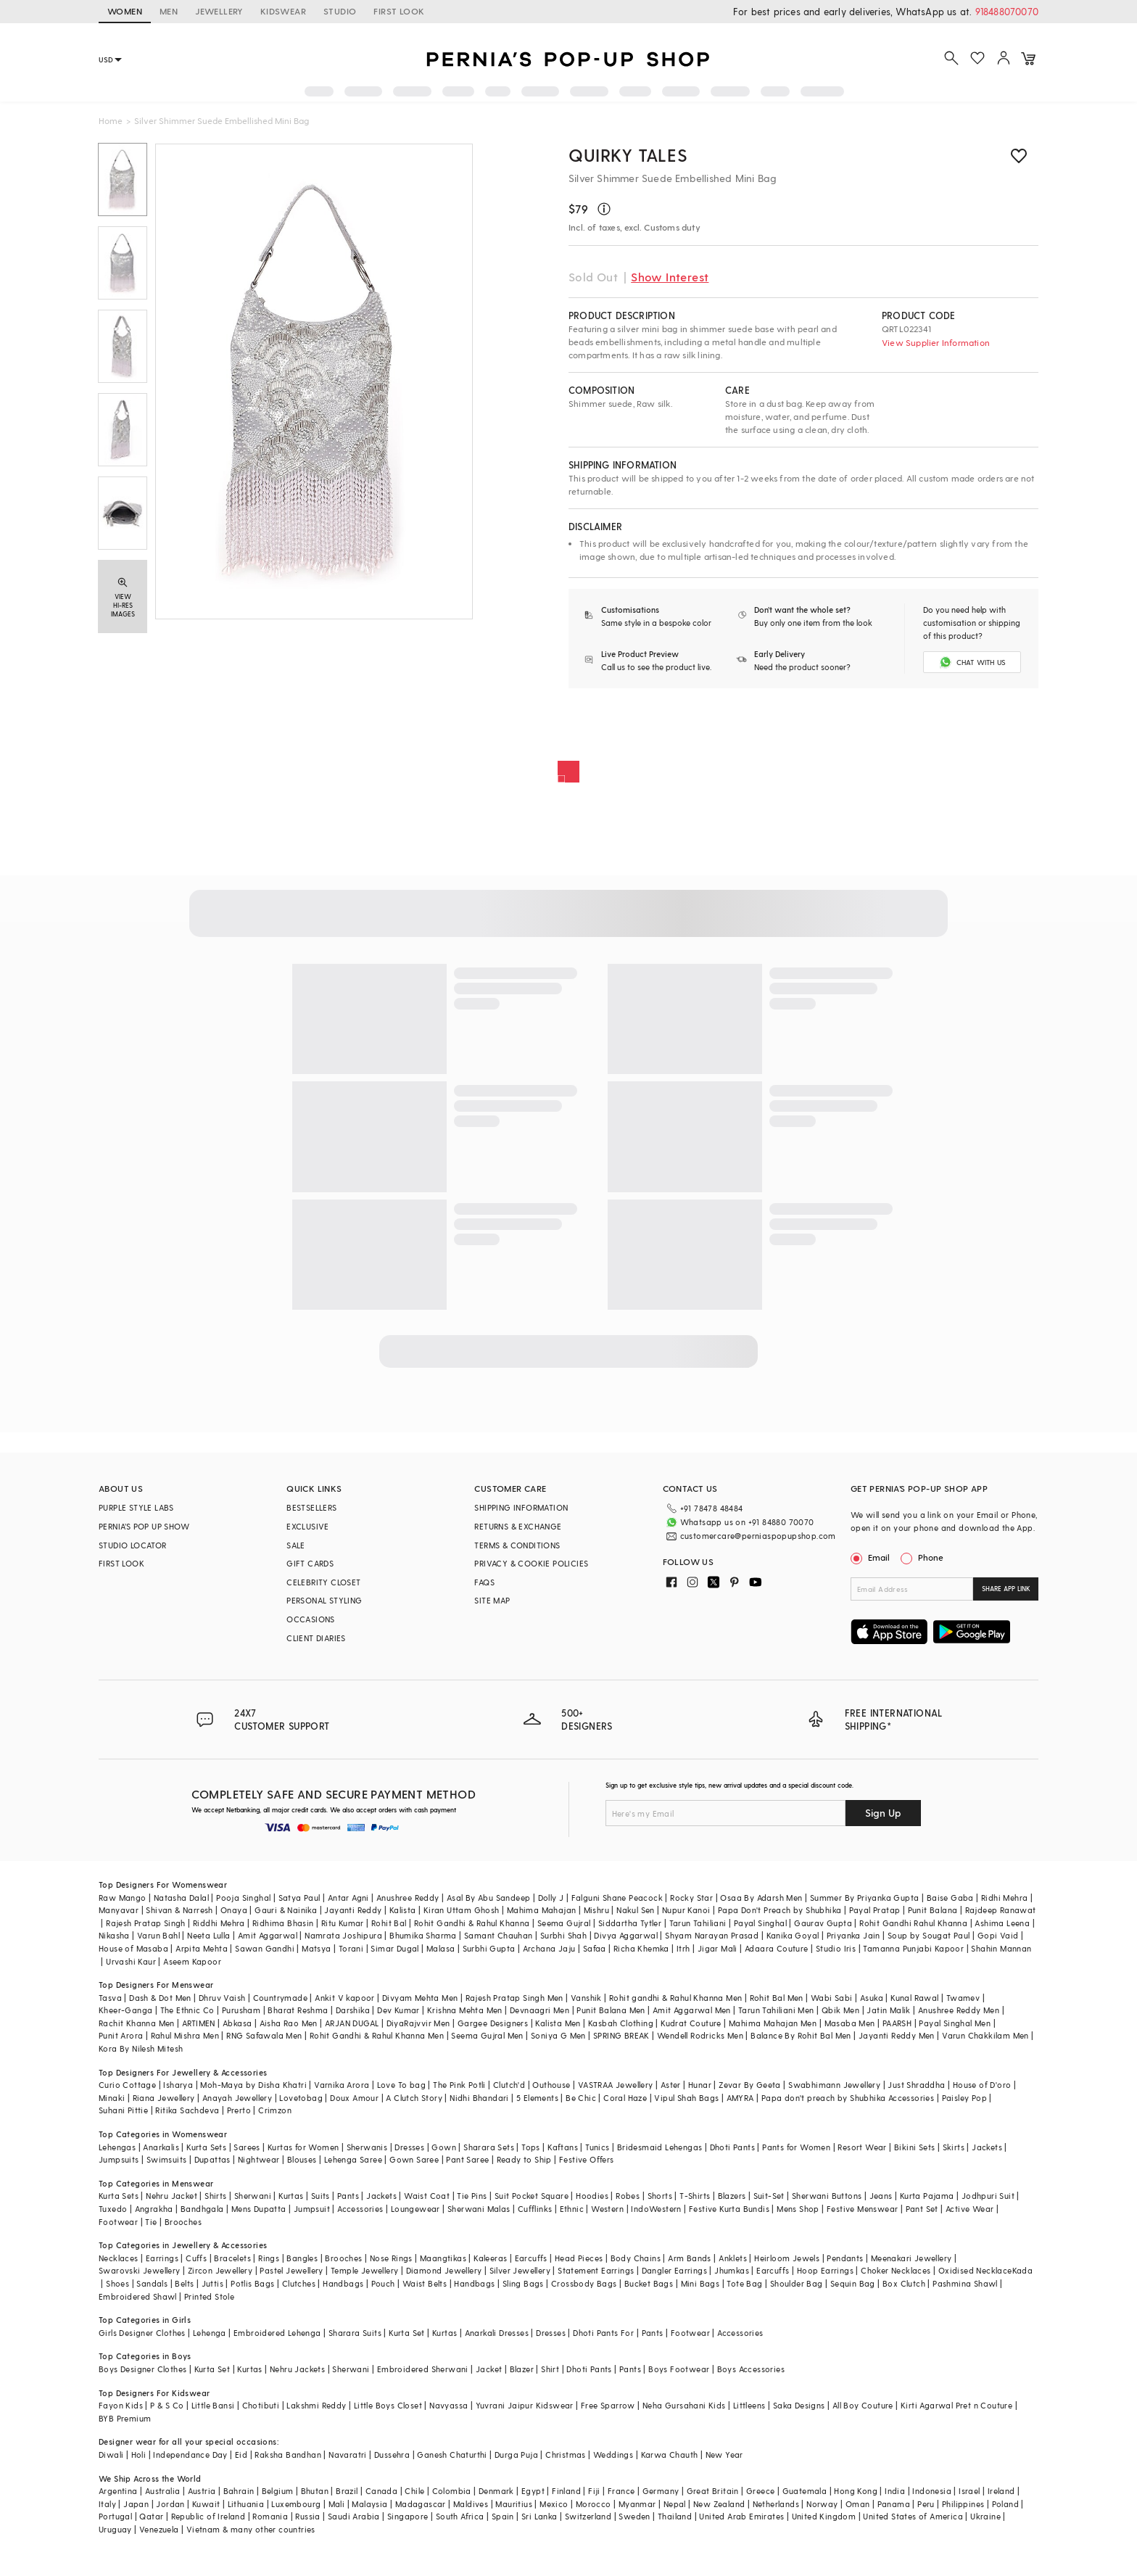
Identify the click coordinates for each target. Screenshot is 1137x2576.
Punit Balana (933, 1910)
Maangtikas (443, 2258)
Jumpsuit (312, 2208)
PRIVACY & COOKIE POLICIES (531, 1563)
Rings (268, 2258)
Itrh (683, 1948)
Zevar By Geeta (750, 2084)
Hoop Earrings (825, 2270)
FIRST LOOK (398, 11)
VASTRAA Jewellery (615, 2084)
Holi (138, 2454)
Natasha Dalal (181, 1897)
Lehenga (209, 2332)
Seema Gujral (564, 1923)
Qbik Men (840, 2010)
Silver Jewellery (519, 2270)
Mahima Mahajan (541, 1910)
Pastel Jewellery (291, 2270)
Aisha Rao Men (289, 2023)
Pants (348, 2195)
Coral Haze (625, 2097)
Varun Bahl (158, 1935)
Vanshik (586, 1997)
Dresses (409, 2147)
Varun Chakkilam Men (985, 2035)
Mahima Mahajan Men (772, 2023)
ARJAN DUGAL (352, 2023)
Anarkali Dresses (497, 2332)
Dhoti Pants (732, 2147)
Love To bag (401, 2084)
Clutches (298, 2283)
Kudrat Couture (691, 2023)
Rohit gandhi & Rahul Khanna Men (675, 1997)
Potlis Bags (252, 2283)
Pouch (383, 2283)
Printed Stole (209, 2296)
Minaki (112, 2097)
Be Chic (581, 2097)
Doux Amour (354, 2097)
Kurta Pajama (927, 2195)
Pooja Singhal (243, 1897)
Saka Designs (799, 2405)
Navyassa (448, 2405)
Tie (151, 2221)
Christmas (565, 2454)
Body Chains (636, 2258)
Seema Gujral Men (487, 2035)
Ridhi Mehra (1004, 1897)
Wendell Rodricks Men (700, 2035)
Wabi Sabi (832, 1997)
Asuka (871, 1997)
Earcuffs (531, 2258)
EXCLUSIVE (307, 1526)
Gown (443, 2147)
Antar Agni (348, 1897)
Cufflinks (535, 2208)
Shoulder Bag (796, 2283)
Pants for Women (796, 2147)
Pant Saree (467, 2159)
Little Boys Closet (388, 2405)
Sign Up (883, 1813)
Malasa (440, 1948)
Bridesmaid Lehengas (660, 2147)
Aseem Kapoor (192, 1961)
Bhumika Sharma (423, 1935)
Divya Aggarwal (626, 1935)
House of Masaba (133, 1948)
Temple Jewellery (364, 2270)
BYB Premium (125, 2418)
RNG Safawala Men (264, 2035)
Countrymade (280, 1997)
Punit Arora (121, 2035)
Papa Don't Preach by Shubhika (780, 1910)
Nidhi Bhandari (479, 2097)
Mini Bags (700, 2283)
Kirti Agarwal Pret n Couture (956, 2405)
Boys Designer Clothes (142, 2369)
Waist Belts (424, 2283)
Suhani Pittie (123, 2110)
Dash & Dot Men (160, 1997)
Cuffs (196, 2258)
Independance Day (190, 2454)
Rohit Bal (389, 1923)
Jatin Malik (888, 2010)
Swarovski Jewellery (140, 2270)
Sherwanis (367, 2147)
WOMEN (124, 11)
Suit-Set (769, 2195)
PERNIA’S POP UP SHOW (144, 1526)
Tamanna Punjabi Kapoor (913, 1948)
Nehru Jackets (297, 2369)
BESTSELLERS (311, 1507)
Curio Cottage (127, 2084)
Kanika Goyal (792, 1935)
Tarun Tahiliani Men (776, 2010)
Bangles (302, 2258)
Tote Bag (744, 2283)
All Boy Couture (862, 2405)
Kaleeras (490, 2258)
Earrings (162, 2258)
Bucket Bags (648, 2283)
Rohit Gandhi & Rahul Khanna (472, 1923)
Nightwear (259, 2159)
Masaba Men (849, 2023)
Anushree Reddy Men (958, 2010)
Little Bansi (213, 2405)
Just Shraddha (916, 2084)
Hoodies (592, 2195)
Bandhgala (202, 2208)
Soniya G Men (558, 2035)
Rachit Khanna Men (137, 2023)
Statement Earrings (596, 2270)
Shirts (215, 2195)
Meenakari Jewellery (911, 2258)
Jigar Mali (717, 1948)
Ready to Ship (524, 2159)
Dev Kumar (398, 2010)
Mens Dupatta (258, 2208)
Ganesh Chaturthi (452, 2454)
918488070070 (1006, 11)
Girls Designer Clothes (142, 2332)
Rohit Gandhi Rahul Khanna (913, 1923)
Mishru (596, 1910)
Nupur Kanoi (686, 1910)
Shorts (660, 2195)
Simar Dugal (394, 1948)
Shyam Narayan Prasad (711, 1935)
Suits (320, 2195)
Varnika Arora (341, 2084)
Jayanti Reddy (352, 1910)
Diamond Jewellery (444, 2270)
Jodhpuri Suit (988, 2195)
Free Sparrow (608, 2405)
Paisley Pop (964, 2097)
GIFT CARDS (310, 1563)
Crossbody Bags (584, 2283)
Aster (671, 2084)
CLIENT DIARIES (316, 1638)
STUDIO (339, 11)
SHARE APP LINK (1006, 1589)
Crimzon (275, 2110)
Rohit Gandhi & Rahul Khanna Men (377, 2035)
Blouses (302, 2159)
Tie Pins (472, 2195)
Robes (628, 2195)
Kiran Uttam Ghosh (461, 1910)
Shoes (117, 2283)
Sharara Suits (354, 2332)
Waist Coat (427, 2195)
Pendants (845, 2258)
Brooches (183, 2221)
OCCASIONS (310, 1619)
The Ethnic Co (187, 2010)
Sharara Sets (488, 2147)
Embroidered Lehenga (277, 2332)
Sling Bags (523, 2283)
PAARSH (896, 2023)
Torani (351, 1948)
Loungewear (415, 2208)
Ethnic (572, 2208)
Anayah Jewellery (237, 2097)
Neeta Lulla (208, 1935)
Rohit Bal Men (776, 1997)
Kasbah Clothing (620, 2023)
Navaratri (347, 2454)
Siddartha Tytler (629, 1923)
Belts (184, 2283)
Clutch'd (509, 2084)
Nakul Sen (635, 1910)
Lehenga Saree (353, 2159)
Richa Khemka (641, 1948)
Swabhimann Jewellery (834, 2084)
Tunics (597, 2147)
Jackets (987, 2147)
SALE (295, 1545)
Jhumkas (731, 2270)
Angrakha (154, 2208)
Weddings (613, 2454)
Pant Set (922, 2208)
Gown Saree (414, 2159)
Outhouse (551, 2084)
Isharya (178, 2084)
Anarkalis (161, 2147)
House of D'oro (982, 2084)
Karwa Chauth (669, 2454)
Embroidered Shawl (138, 2296)
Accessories (360, 2208)
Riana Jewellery (164, 2097)
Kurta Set (407, 2332)
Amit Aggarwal (267, 1935)
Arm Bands (689, 2258)
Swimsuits (166, 2159)
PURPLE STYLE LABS (136, 1507)
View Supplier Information (936, 342)
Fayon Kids (121, 2405)
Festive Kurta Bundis (729, 2208)
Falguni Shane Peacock (617, 1897)
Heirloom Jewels (786, 2258)
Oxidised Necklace (975, 2270)
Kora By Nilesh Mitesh (141, 2048)
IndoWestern (656, 2208)
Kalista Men (557, 2023)
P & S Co (166, 2405)
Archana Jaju (549, 1948)
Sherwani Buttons (826, 2195)
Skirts (953, 2147)
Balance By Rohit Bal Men (801, 2035)
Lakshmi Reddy (316, 2405)
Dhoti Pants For (603, 2332)
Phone (929, 1557)
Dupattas (212, 2159)
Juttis (212, 2283)
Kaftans (562, 2147)
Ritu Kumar (342, 1923)
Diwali (111, 2454)
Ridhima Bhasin (283, 1923)
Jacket (489, 2369)
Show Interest (669, 277)
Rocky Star (691, 1897)
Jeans (881, 2195)
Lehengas (117, 2147)
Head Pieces (579, 2258)
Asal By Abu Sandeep (489, 1897)
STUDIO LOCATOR (133, 1545)
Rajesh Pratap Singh (146, 1923)
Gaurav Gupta (823, 1923)
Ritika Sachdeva (187, 2110)
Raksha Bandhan (288, 2454)
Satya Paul (299, 1897)
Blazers (732, 2195)
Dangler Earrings (674, 2270)
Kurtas (290, 2195)
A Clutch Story (414, 2097)
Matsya (316, 1948)
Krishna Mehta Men (465, 2010)
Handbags (343, 2283)
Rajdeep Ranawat (1000, 1910)
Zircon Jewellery (220, 2270)
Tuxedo (113, 2208)
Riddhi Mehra (219, 1923)
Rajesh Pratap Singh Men (514, 1997)
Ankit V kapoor (345, 1997)
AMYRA (740, 2097)
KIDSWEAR (283, 11)
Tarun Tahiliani (698, 1923)
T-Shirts (694, 2195)
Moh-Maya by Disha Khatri (253, 2084)
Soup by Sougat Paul (929, 1935)
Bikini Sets (914, 2147)
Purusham (241, 2010)
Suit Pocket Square (531, 2195)
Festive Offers (586, 2159)
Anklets (733, 2258)
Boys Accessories (751, 2369)
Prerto (239, 2110)
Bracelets (232, 2258)
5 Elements (537, 2097)
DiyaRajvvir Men (418, 2023)
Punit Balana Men (610, 2010)
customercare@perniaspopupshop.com (758, 1535)
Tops (530, 2147)
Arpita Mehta (201, 1948)
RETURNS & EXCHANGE (517, 1526)
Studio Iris (836, 1948)
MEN (169, 11)
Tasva (110, 1997)
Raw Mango (122, 1897)
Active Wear (969, 2208)
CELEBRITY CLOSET (323, 1582)
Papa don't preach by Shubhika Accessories (847, 2097)
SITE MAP (492, 1600)
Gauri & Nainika (286, 1910)
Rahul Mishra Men (185, 2035)
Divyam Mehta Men (420, 1997)
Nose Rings (391, 2258)
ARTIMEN (198, 2023)
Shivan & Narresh (179, 1910)
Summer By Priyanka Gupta (864, 1897)
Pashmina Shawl (965, 2283)
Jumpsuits (119, 2159)
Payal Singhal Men (955, 2023)
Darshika (353, 2010)
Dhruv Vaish (222, 1997)
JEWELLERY (219, 11)
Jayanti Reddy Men (897, 2035)
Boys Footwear (678, 2369)
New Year (724, 2454)
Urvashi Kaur (131, 1961)
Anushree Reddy (407, 1897)
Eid (241, 2454)
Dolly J (551, 1897)
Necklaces (118, 2258)
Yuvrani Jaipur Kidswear (525, 2405)
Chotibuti (261, 2405)
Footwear (118, 2221)
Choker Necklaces (895, 2270)
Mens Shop (798, 2208)
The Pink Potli (459, 2084)
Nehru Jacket (171, 2195)
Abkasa (237, 2023)
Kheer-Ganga (125, 2010)
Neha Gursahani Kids (684, 2405)
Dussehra (392, 2454)
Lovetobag (301, 2097)
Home (111, 120)
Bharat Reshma (298, 2010)
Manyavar (118, 1910)
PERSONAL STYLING (324, 1600)
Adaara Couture (777, 1948)
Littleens (749, 2405)
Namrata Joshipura (343, 1935)
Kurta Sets (206, 2147)
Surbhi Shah (563, 1935)
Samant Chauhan (498, 1935)
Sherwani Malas (478, 2208)
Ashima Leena (1002, 1923)
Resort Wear (862, 2147)
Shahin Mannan (1001, 1948)
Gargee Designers (493, 2023)
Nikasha (114, 1935)
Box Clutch (903, 2283)
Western (607, 2208)
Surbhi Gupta (489, 1948)
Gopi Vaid (998, 1935)
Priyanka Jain (853, 1935)
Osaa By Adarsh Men (761, 1897)
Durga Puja (516, 2454)
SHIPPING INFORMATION (521, 1507)
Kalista (402, 1910)
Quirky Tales (627, 154)
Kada (1022, 2270)
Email (871, 1557)
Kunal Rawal (914, 1997)
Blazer (522, 2369)
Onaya (233, 1910)
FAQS (484, 1582)
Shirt (550, 2369)
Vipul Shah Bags (686, 2097)
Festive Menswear (862, 2208)
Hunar (699, 2084)
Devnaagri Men (539, 2010)
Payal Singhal (760, 1923)
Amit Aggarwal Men (692, 2010)
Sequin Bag (852, 2283)
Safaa (594, 1948)
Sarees (246, 2147)
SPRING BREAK (621, 2035)
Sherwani (252, 2195)
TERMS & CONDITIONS (517, 1545)
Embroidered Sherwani (422, 2369)
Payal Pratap (875, 1910)
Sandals (152, 2283)
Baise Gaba (950, 1897)
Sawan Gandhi (264, 1948)
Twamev (963, 1997)
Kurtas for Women (303, 2147)
